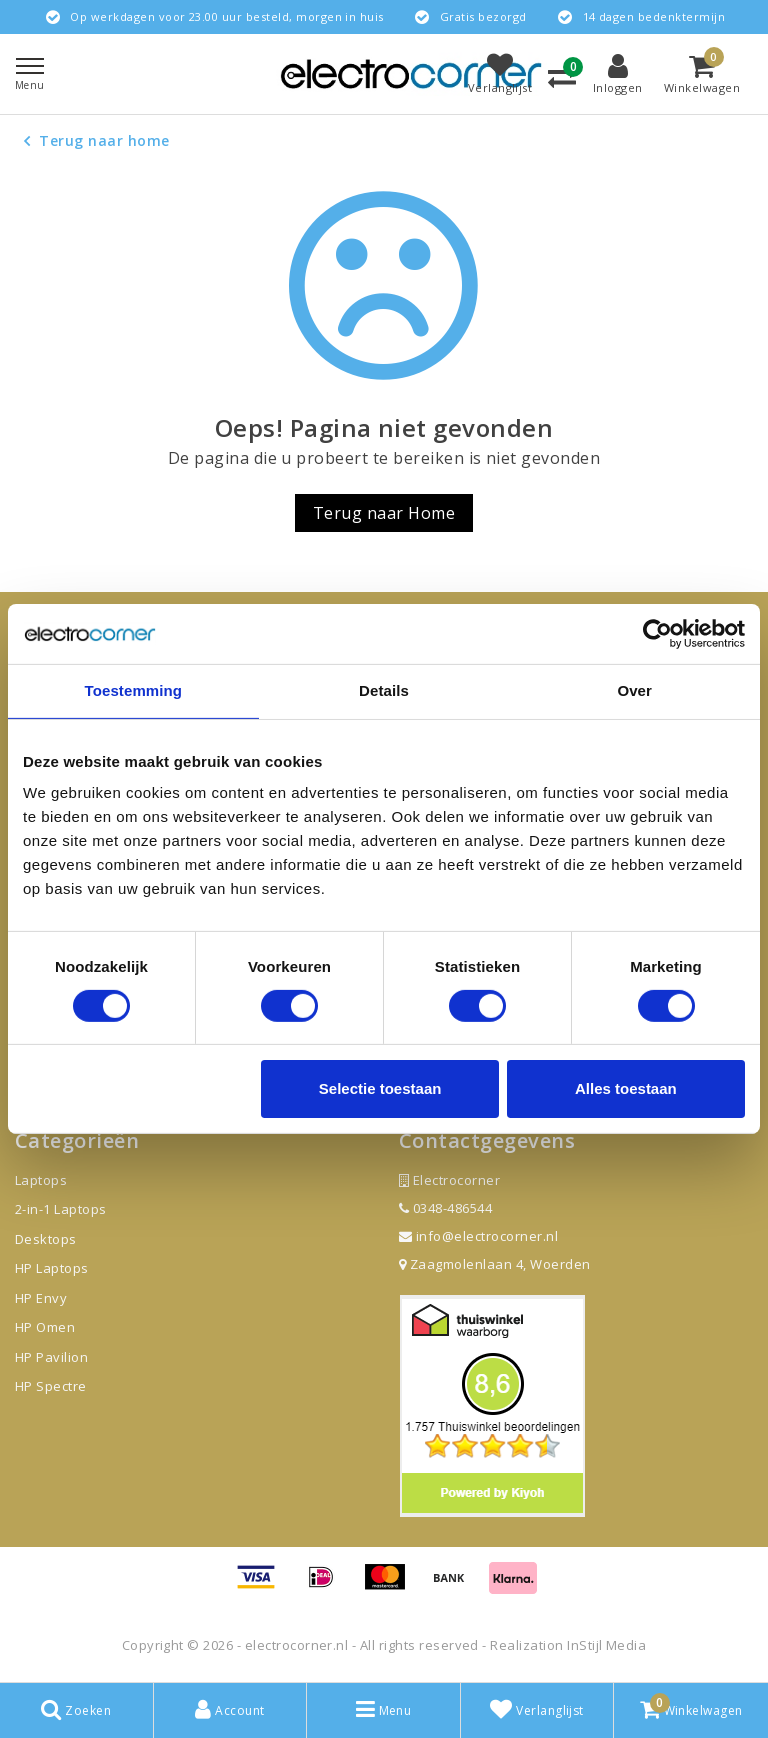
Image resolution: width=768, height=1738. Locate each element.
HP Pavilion (51, 1357)
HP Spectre (51, 1386)
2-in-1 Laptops (61, 1209)
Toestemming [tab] (134, 690)
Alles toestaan (626, 1088)
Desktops (46, 1239)
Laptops (41, 1180)
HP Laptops (52, 1268)
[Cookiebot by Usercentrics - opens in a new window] (657, 634)
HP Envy (41, 1298)
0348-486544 (445, 1208)
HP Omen (45, 1327)
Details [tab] (384, 690)
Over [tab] (634, 690)
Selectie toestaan (380, 1088)
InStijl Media (606, 1645)
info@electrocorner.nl (478, 1236)
